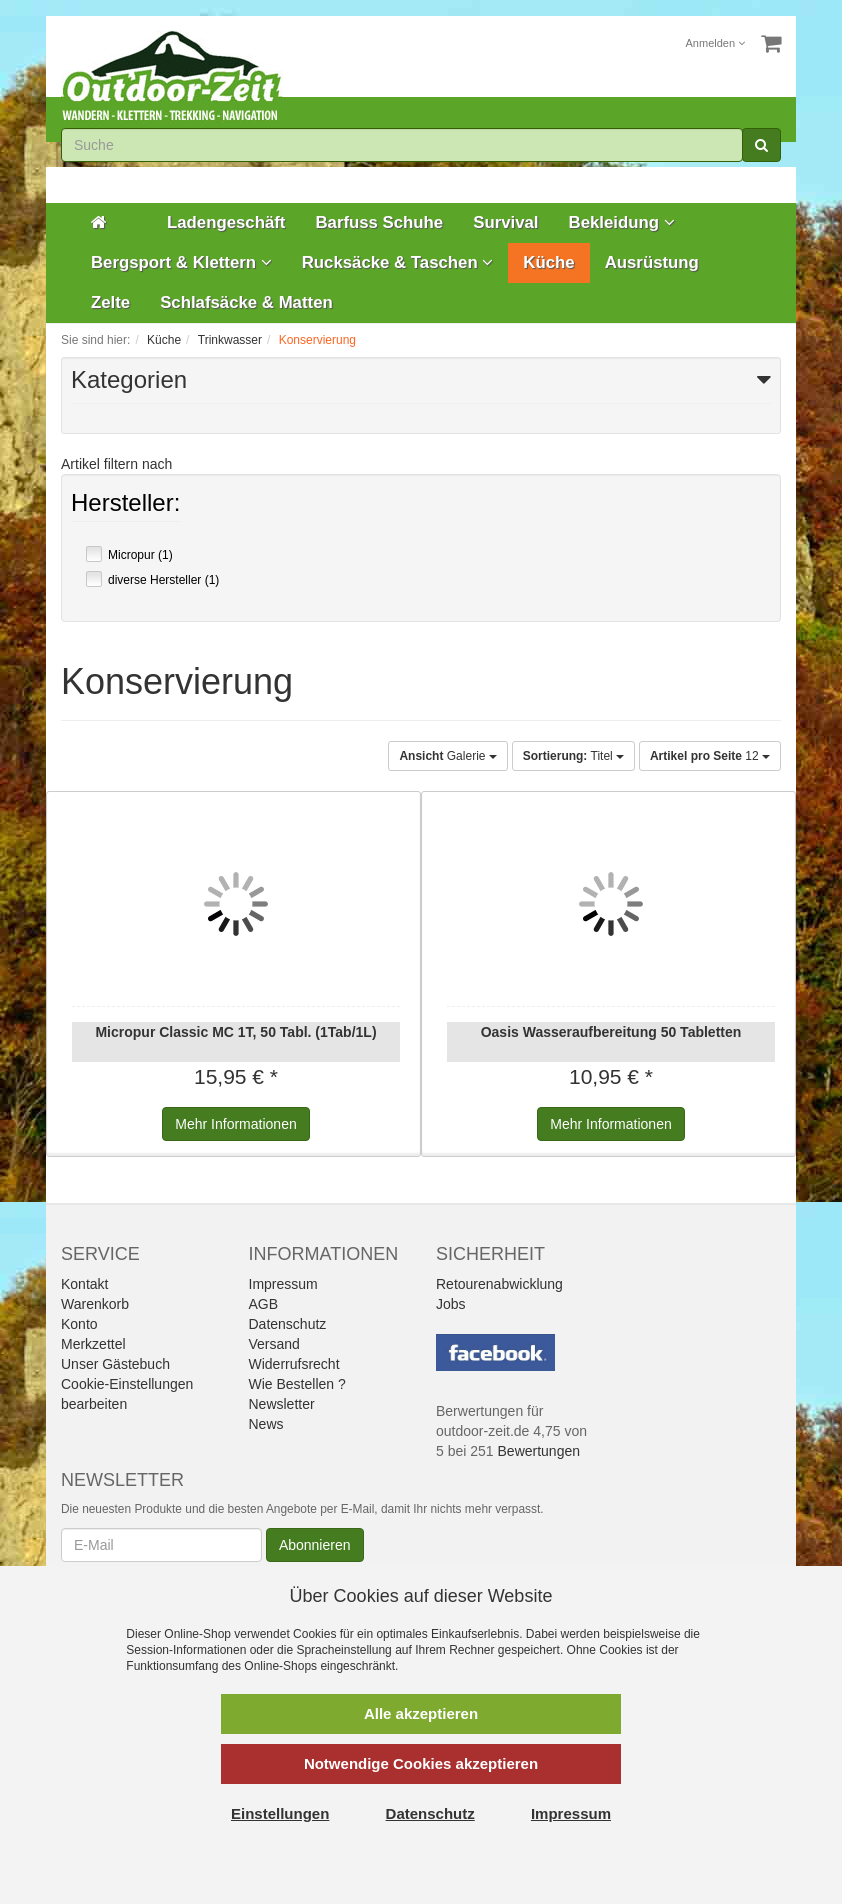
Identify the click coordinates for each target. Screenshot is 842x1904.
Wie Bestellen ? (297, 1384)
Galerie (447, 756)
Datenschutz (288, 1324)
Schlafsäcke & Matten (246, 302)
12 (710, 756)
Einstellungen (280, 1813)
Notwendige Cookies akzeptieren (421, 1763)
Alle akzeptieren (421, 1713)
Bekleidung (622, 222)
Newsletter (282, 1404)
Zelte (110, 302)
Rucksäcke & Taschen (398, 262)
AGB (264, 1304)
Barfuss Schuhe (379, 222)
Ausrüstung (652, 262)
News (266, 1424)
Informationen (235, 1124)
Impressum (283, 1284)
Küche (548, 262)
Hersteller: (125, 505)
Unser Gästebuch (115, 1364)
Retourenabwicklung (499, 1284)
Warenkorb (95, 1304)
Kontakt (84, 1284)
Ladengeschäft (226, 222)
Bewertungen (539, 1451)
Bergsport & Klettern (181, 262)
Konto (79, 1324)
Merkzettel (93, 1344)
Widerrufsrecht (294, 1364)
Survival (505, 222)
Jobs (451, 1304)
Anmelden (716, 43)
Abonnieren (315, 1545)
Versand (274, 1344)
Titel (573, 756)
